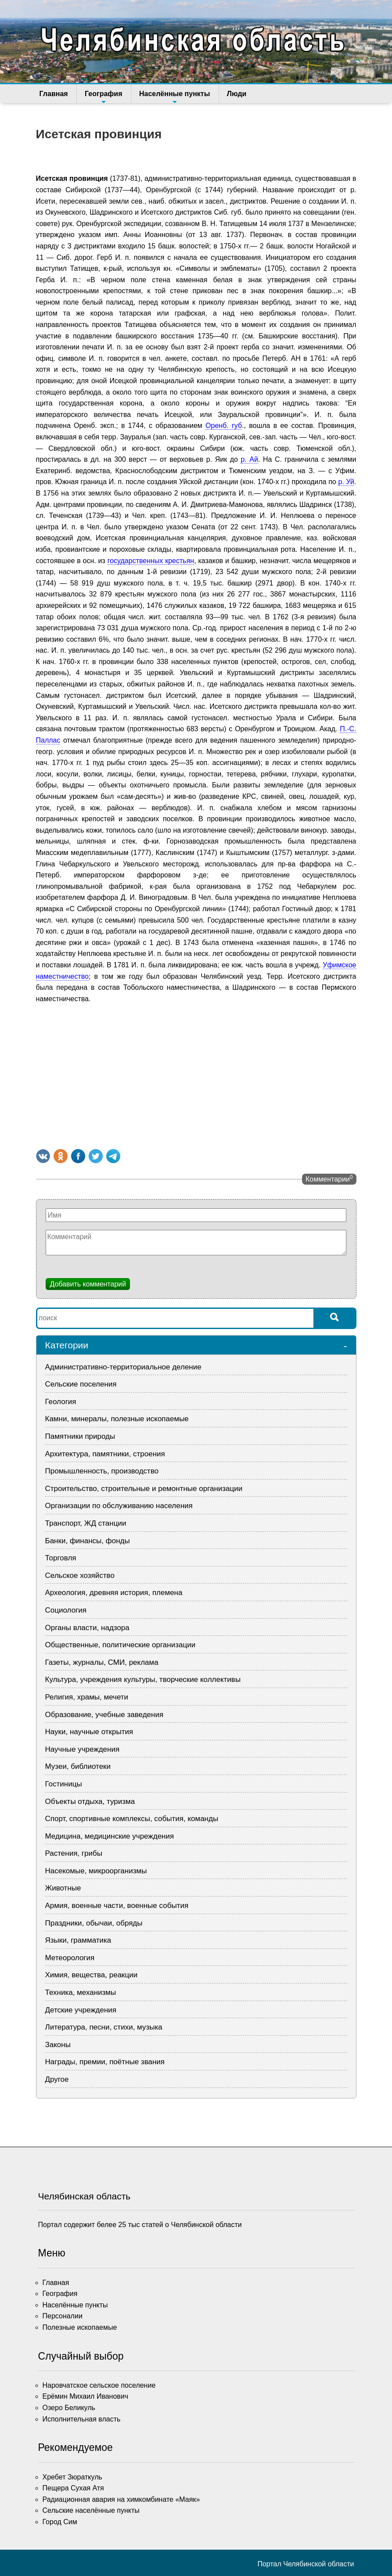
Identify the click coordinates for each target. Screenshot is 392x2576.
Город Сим (60, 2522)
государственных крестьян (151, 560)
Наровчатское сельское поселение (99, 2385)
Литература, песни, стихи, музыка (103, 2027)
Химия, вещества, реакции (91, 1975)
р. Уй (346, 481)
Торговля (60, 1558)
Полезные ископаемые (80, 2327)
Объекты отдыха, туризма (90, 1801)
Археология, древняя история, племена (114, 1592)
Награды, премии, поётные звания (105, 2062)
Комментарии (329, 1178)
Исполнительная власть (82, 2419)
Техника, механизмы (80, 1992)
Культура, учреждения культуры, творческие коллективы (143, 1679)
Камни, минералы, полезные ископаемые (117, 1419)
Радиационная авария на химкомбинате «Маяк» (121, 2499)
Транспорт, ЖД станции (85, 1523)
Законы (58, 2045)
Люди (235, 93)
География (103, 96)
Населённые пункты (173, 96)
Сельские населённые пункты (91, 2510)
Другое (57, 2079)
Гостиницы (63, 1784)
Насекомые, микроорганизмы (96, 1871)
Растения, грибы (73, 1853)
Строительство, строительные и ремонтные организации (144, 1488)
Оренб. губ (223, 425)
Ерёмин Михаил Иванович (86, 2396)
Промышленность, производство (102, 1471)
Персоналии (63, 2316)
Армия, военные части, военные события (117, 1905)
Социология (66, 1610)
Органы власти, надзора (87, 1628)
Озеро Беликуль (69, 2407)
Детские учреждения (81, 2010)
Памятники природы (80, 1436)
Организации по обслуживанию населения (119, 1506)
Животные (63, 1888)
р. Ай (249, 459)
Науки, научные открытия (89, 1732)
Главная (54, 93)
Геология (60, 1402)
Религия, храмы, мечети (87, 1697)
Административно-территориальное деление (123, 1367)
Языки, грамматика (78, 1940)
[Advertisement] (196, 1074)
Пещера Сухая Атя (73, 2488)
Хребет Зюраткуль (72, 2477)
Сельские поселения (81, 1384)
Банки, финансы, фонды (87, 1541)
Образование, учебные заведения (104, 1714)
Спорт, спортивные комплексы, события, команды (132, 1818)
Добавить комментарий (88, 1284)
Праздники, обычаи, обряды (94, 1923)
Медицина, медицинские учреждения (109, 1836)
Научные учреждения (82, 1749)
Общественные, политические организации (120, 1645)
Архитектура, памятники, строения (105, 1454)
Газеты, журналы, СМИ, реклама (101, 1662)
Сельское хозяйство (80, 1575)
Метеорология (70, 1958)
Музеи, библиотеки (78, 1766)
